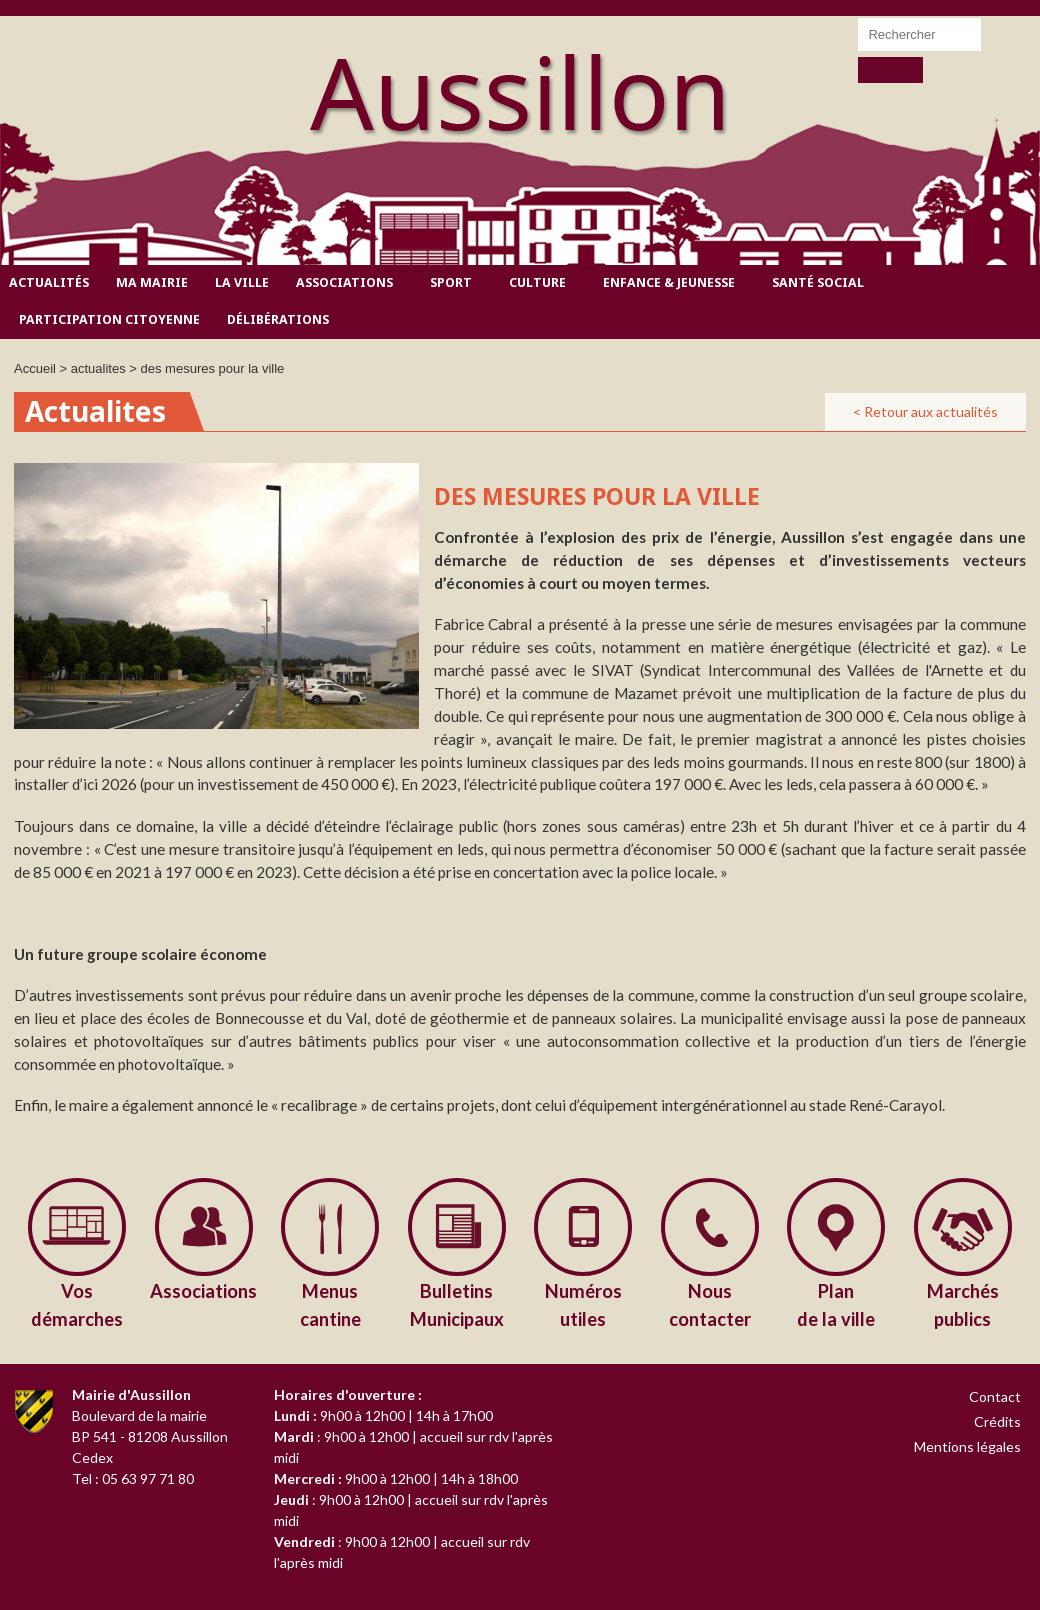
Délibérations (278, 319)
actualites (98, 368)
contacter (710, 1303)
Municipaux (457, 1303)
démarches (77, 1303)
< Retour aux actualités (925, 411)
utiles (583, 1303)
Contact (995, 1396)
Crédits (997, 1421)
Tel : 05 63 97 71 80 (133, 1478)
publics (963, 1303)
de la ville (836, 1303)
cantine (330, 1303)
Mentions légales (967, 1446)
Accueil (35, 368)
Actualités (49, 282)
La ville (242, 282)
